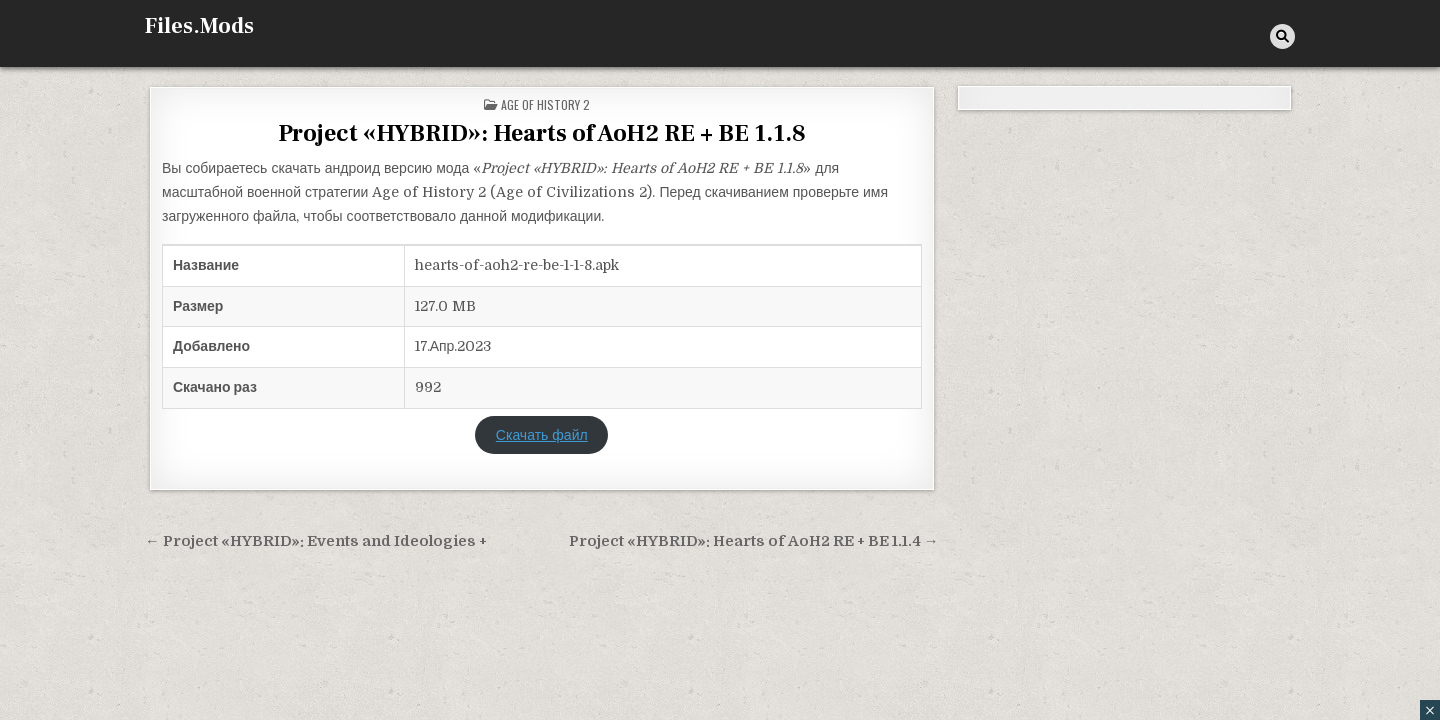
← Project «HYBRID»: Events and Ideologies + (316, 541)
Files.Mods (199, 26)
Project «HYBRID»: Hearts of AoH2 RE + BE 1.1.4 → (754, 541)
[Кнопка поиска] (1282, 36)
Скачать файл (542, 435)
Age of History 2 (545, 104)
